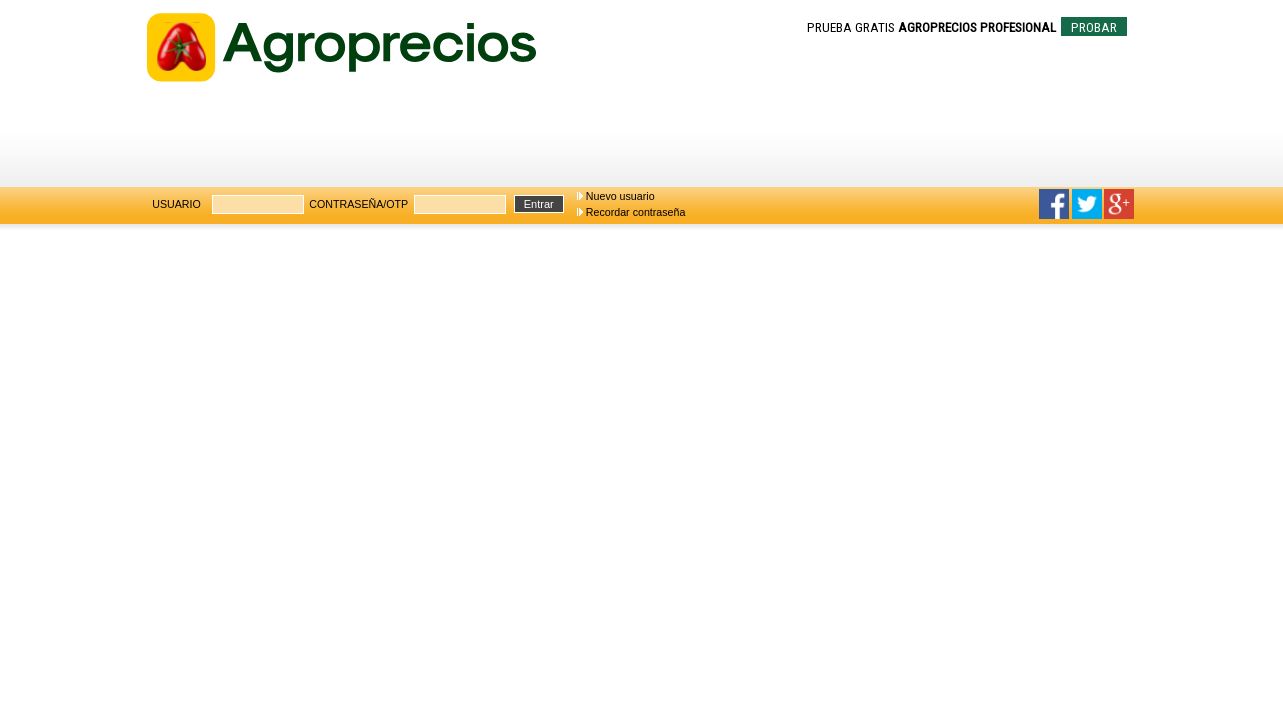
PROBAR (1094, 27)
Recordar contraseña (636, 212)
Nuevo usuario (620, 196)
